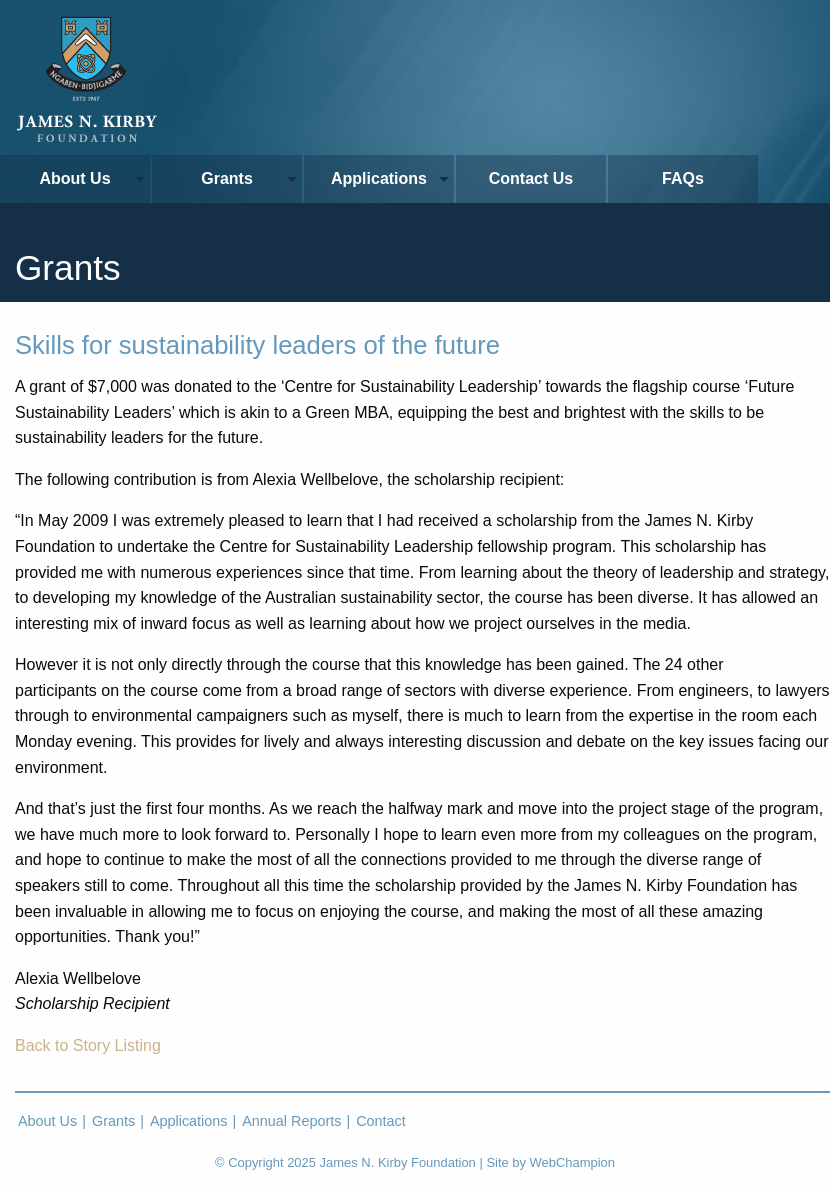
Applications (379, 178)
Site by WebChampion (550, 1162)
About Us (74, 178)
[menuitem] (76, 179)
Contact (381, 1121)
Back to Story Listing (88, 1045)
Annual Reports (291, 1121)
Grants (227, 178)
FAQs (683, 178)
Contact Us (531, 178)
